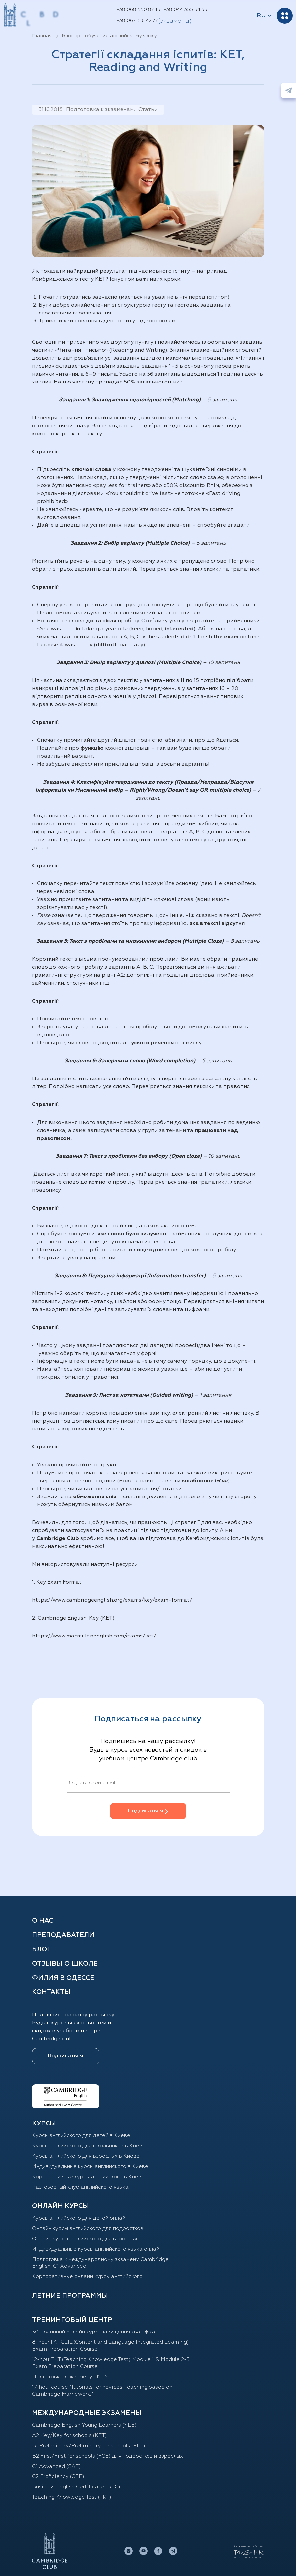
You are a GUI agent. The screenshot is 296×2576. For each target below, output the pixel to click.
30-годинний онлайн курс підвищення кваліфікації (97, 2332)
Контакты (51, 1992)
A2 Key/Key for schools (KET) (69, 2435)
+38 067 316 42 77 (137, 20)
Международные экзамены (87, 2413)
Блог (41, 1949)
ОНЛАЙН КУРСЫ (60, 2206)
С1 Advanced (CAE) (56, 2466)
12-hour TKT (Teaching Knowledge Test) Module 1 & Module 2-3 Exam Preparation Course (111, 2363)
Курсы (44, 2123)
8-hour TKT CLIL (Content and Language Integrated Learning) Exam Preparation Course (110, 2346)
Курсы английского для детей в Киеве (81, 2135)
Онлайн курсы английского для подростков (87, 2228)
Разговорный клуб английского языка (80, 2187)
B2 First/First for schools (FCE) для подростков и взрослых (107, 2456)
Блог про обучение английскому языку (109, 36)
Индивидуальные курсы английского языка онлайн (97, 2249)
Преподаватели (63, 1935)
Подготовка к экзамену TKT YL (71, 2377)
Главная (42, 36)
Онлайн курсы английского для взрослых (85, 2239)
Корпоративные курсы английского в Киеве (88, 2177)
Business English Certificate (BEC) (76, 2487)
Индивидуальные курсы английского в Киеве (90, 2166)
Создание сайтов (248, 2546)
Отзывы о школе (65, 1963)
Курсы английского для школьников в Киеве (89, 2146)
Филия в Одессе (63, 1978)
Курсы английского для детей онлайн (80, 2218)
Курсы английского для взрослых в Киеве (86, 2156)
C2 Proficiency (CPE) (58, 2476)
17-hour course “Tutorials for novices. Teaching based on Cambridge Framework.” (102, 2391)
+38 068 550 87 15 (138, 9)
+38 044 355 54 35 (185, 9)
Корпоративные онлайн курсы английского (87, 2276)
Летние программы (70, 2295)
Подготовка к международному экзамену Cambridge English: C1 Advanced (100, 2263)
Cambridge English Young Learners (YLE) (84, 2425)
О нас (42, 1920)
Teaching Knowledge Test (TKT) (71, 2497)
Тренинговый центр (72, 2320)
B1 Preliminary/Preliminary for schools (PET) (88, 2446)
